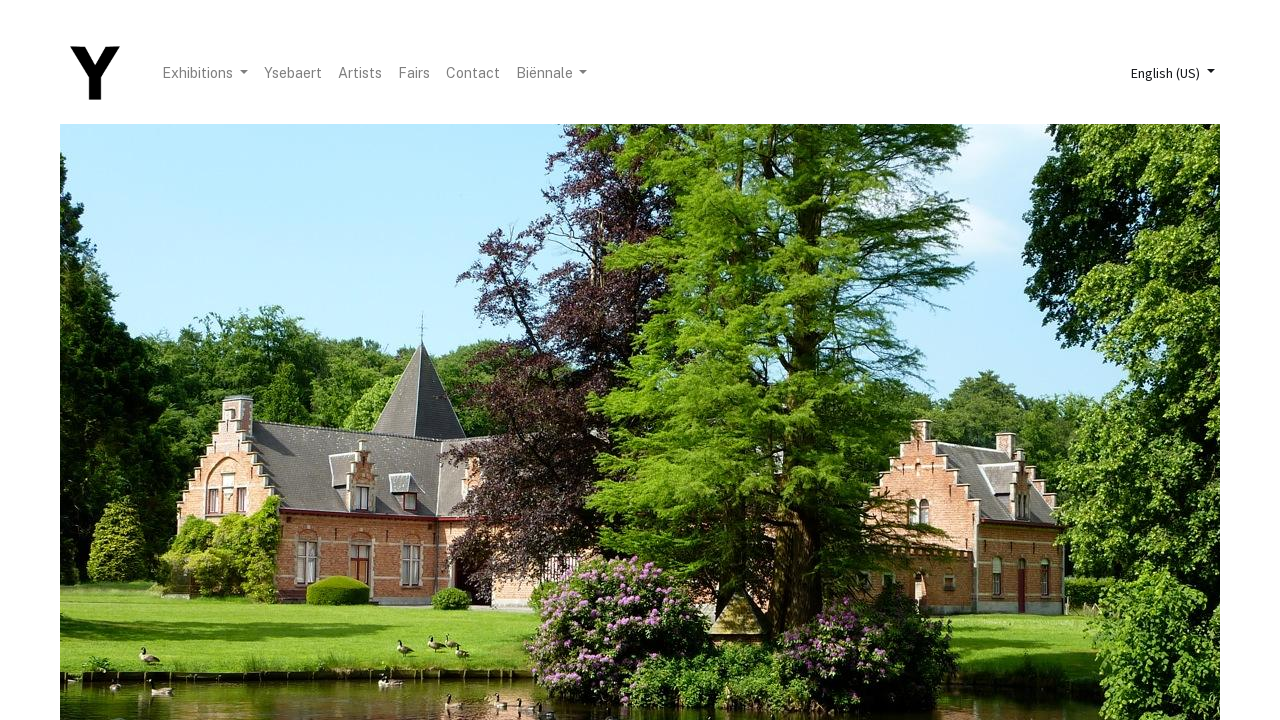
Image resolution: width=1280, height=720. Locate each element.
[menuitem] (293, 73)
